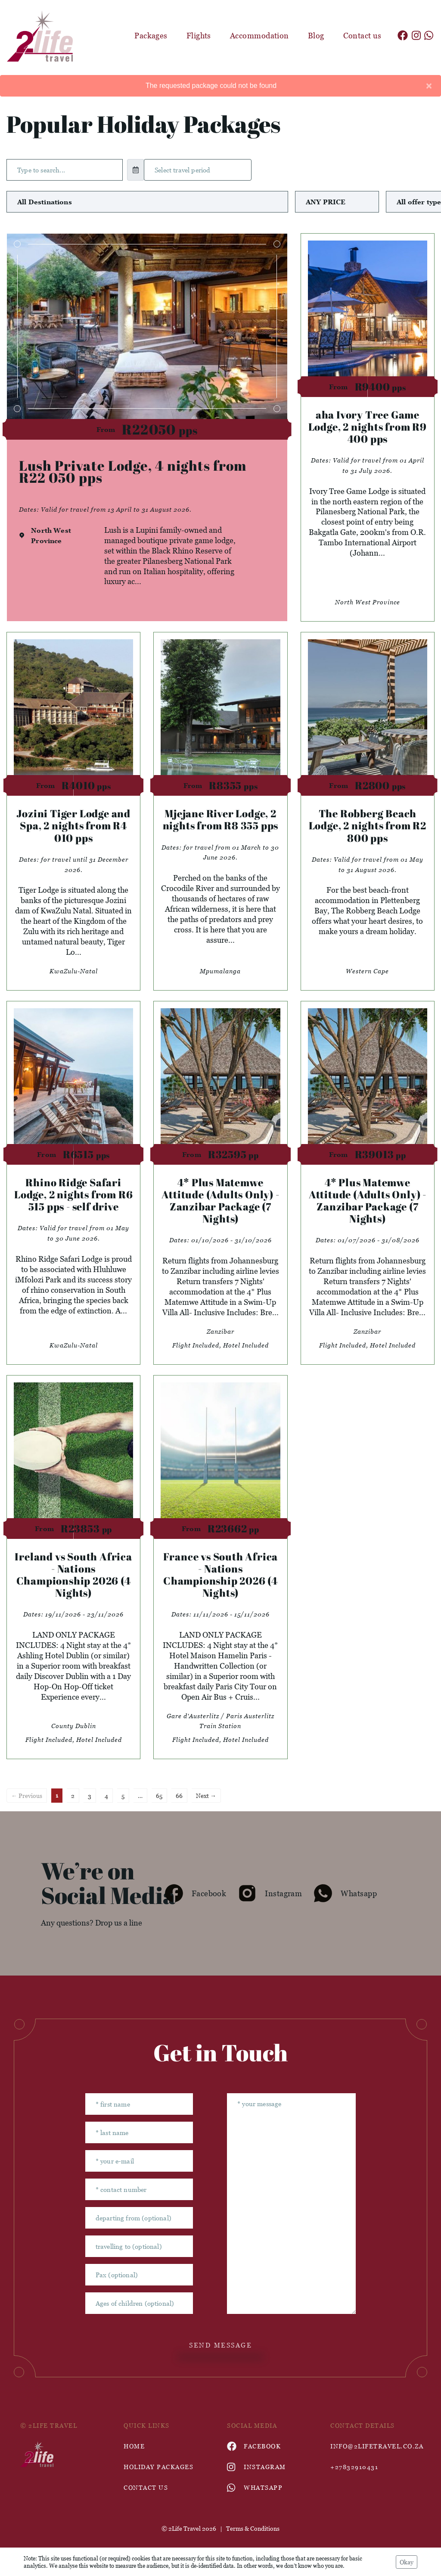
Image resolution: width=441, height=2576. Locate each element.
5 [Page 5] (122, 1795)
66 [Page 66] (179, 1795)
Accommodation (259, 35)
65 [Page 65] (159, 1795)
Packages (151, 35)
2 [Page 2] (73, 1795)
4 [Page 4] (106, 1795)
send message (220, 2345)
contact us (146, 2487)
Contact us (362, 35)
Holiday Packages (158, 2466)
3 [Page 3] (89, 1795)
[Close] (429, 85)
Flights (198, 35)
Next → (206, 1795)
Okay (406, 2562)
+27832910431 (354, 2466)
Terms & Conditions (253, 2528)
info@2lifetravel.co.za (375, 2446)
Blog (316, 35)
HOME (134, 2446)
